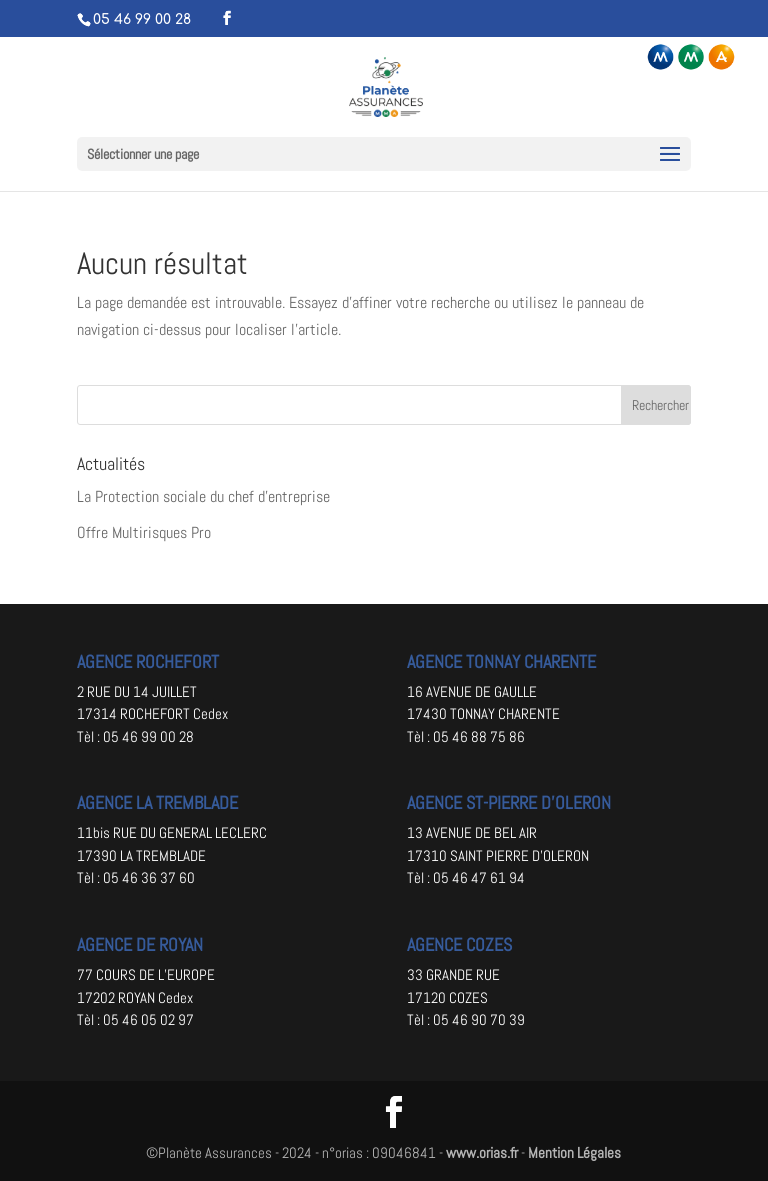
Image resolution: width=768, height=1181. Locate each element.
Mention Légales (574, 1152)
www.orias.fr (482, 1152)
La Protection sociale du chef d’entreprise (203, 496)
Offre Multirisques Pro (144, 532)
